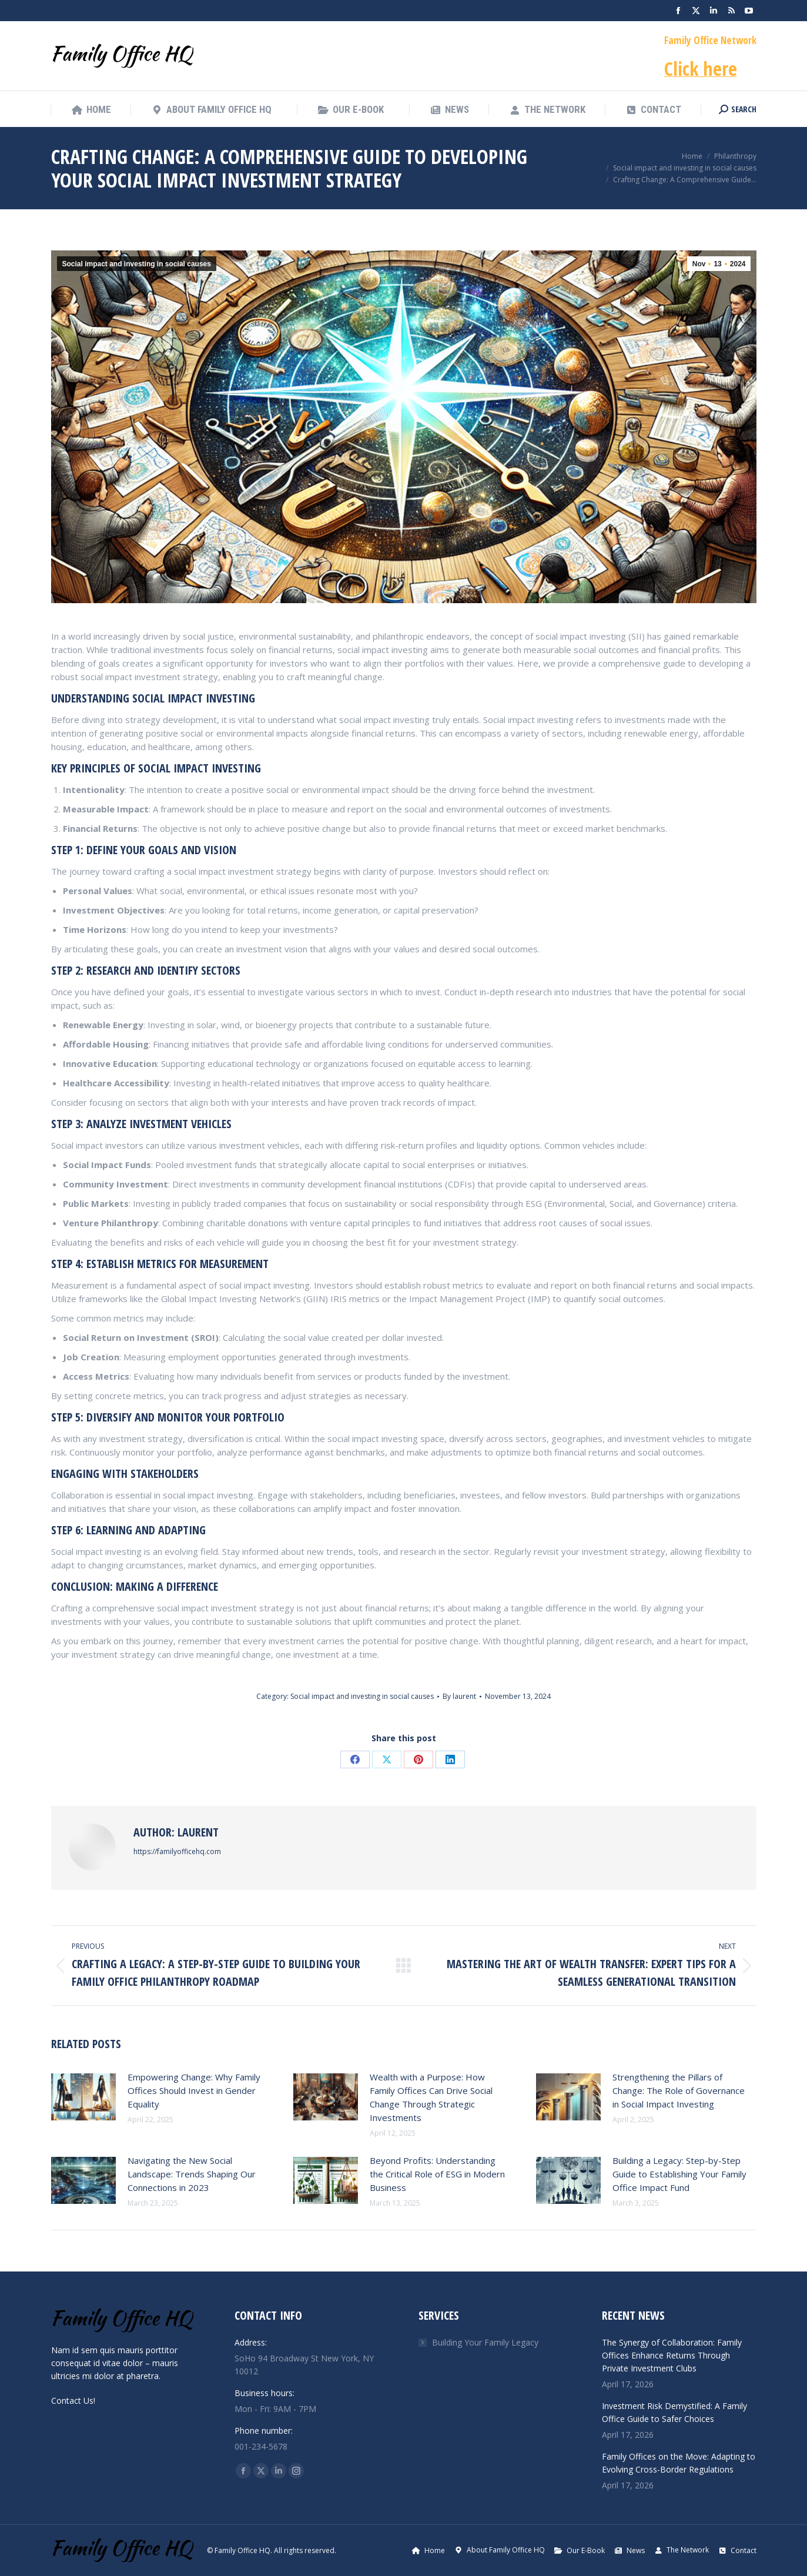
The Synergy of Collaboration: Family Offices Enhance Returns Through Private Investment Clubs (672, 2355)
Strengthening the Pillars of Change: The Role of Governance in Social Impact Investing (678, 2090)
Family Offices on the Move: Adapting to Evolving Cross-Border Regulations (678, 2463)
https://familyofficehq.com (177, 1851)
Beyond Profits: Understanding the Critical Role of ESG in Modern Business (437, 2174)
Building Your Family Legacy (485, 2342)
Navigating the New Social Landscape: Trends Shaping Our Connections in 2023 (192, 2174)
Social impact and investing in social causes (136, 264)
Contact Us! (73, 2400)
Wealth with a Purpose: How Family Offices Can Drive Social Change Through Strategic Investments (431, 2097)
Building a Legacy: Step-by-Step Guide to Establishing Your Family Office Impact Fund (679, 2174)
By (459, 1696)
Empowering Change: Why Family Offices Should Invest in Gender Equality (194, 2090)
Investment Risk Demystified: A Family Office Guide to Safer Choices (674, 2412)
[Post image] (83, 2096)
